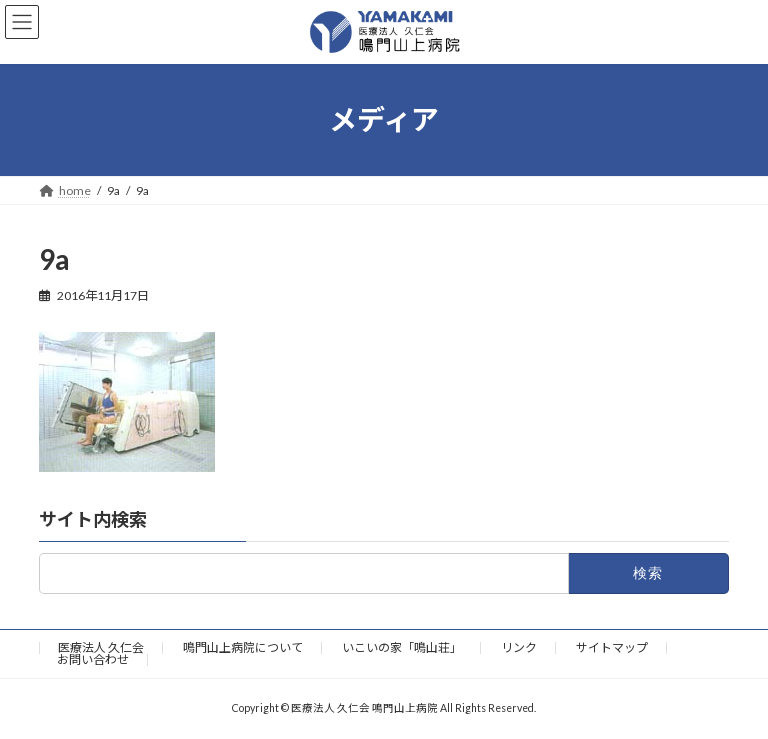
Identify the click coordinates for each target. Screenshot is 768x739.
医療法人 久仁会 (101, 647)
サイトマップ (612, 647)
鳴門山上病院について (243, 647)
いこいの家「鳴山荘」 (402, 647)
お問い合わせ (93, 659)
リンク (519, 647)
